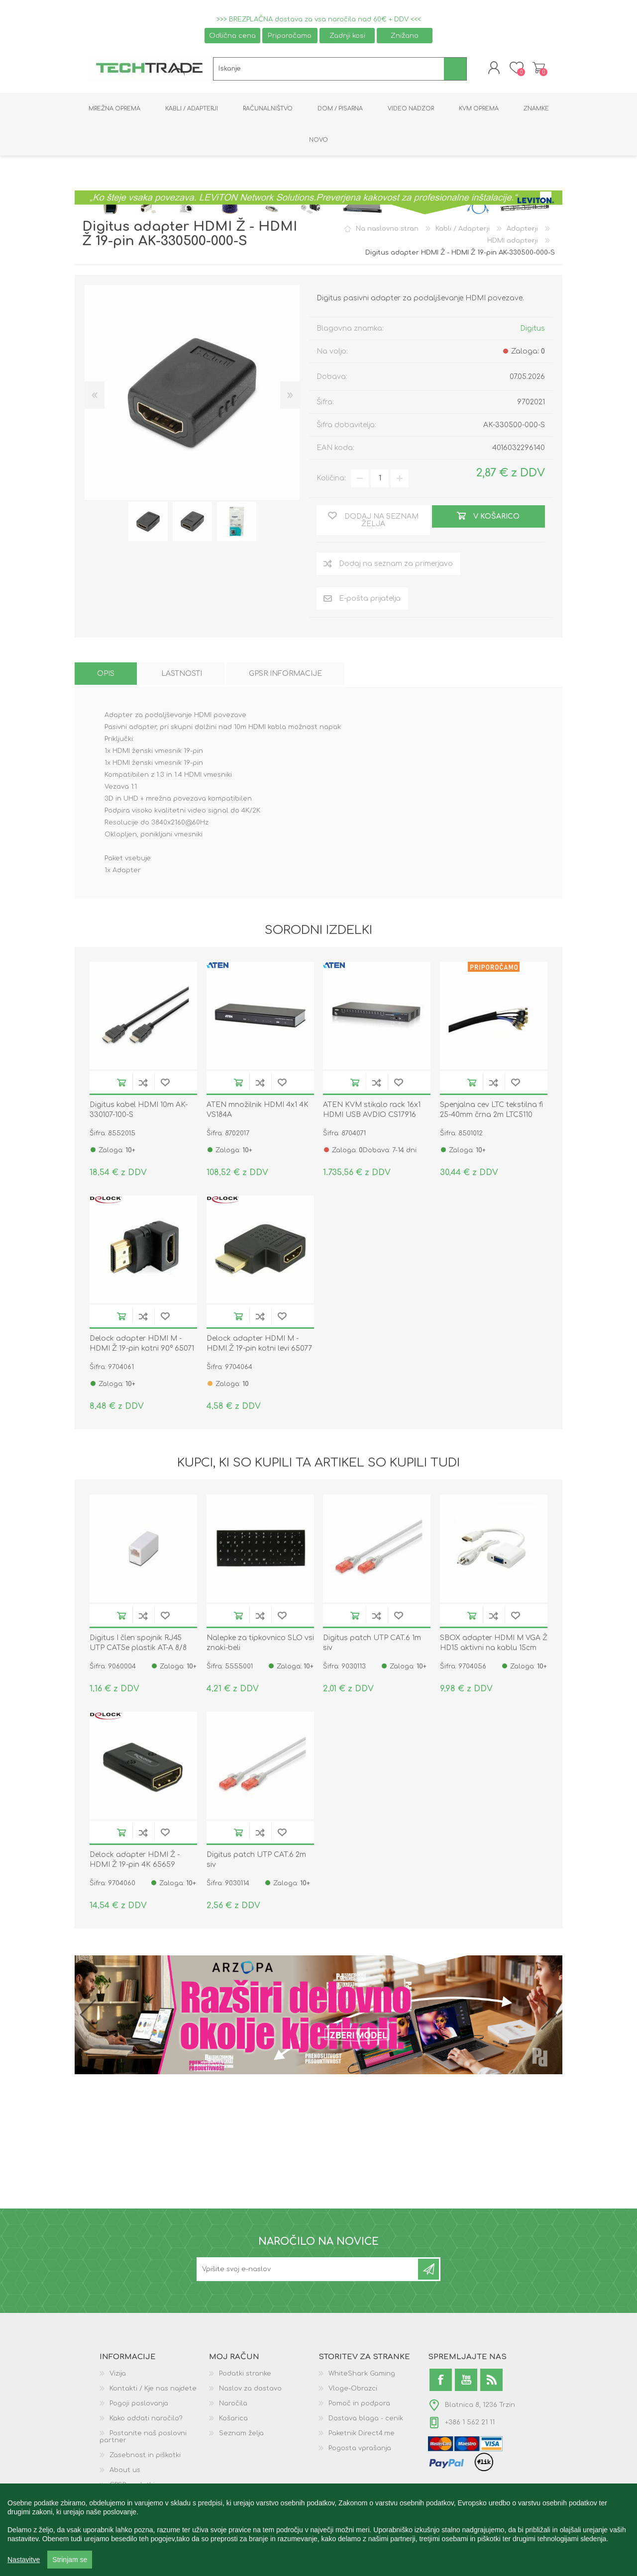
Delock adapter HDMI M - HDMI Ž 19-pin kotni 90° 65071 (142, 1343)
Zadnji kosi (347, 35)
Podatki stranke (245, 2373)
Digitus (532, 328)
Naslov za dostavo (250, 2388)
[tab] (106, 673)
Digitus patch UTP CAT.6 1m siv (372, 1643)
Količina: (331, 478)
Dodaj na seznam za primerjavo (143, 1082)
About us (124, 2470)
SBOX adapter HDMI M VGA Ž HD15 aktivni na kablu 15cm (493, 1643)
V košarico (121, 1082)
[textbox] (328, 69)
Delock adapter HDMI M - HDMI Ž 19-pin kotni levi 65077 (259, 1343)
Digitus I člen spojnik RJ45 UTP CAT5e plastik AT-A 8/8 (138, 1643)
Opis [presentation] (105, 673)
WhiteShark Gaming (361, 2373)
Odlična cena (232, 35)
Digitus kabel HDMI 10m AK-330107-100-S (139, 1109)
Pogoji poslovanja (138, 2403)
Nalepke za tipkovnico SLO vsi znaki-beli (260, 1643)
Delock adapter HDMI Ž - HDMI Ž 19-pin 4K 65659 (135, 1859)
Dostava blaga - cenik (365, 2418)
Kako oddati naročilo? (146, 2418)
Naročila (233, 2403)
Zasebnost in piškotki (145, 2455)
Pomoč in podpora (359, 2403)
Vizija (117, 2373)
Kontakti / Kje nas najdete (153, 2388)
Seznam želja (241, 2433)
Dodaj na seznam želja (165, 1082)
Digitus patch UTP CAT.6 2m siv (256, 1859)
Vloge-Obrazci (352, 2388)
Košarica (539, 68)
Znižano (405, 35)
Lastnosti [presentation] (181, 673)
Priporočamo (290, 35)
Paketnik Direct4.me (361, 2433)
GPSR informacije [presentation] (285, 673)
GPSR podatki (131, 2485)
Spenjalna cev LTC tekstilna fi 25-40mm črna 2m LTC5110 (491, 1109)
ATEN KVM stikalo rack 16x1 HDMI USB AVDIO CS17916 (372, 1109)
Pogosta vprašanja (359, 2448)
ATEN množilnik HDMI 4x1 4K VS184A (258, 1109)
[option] (148, 521)
